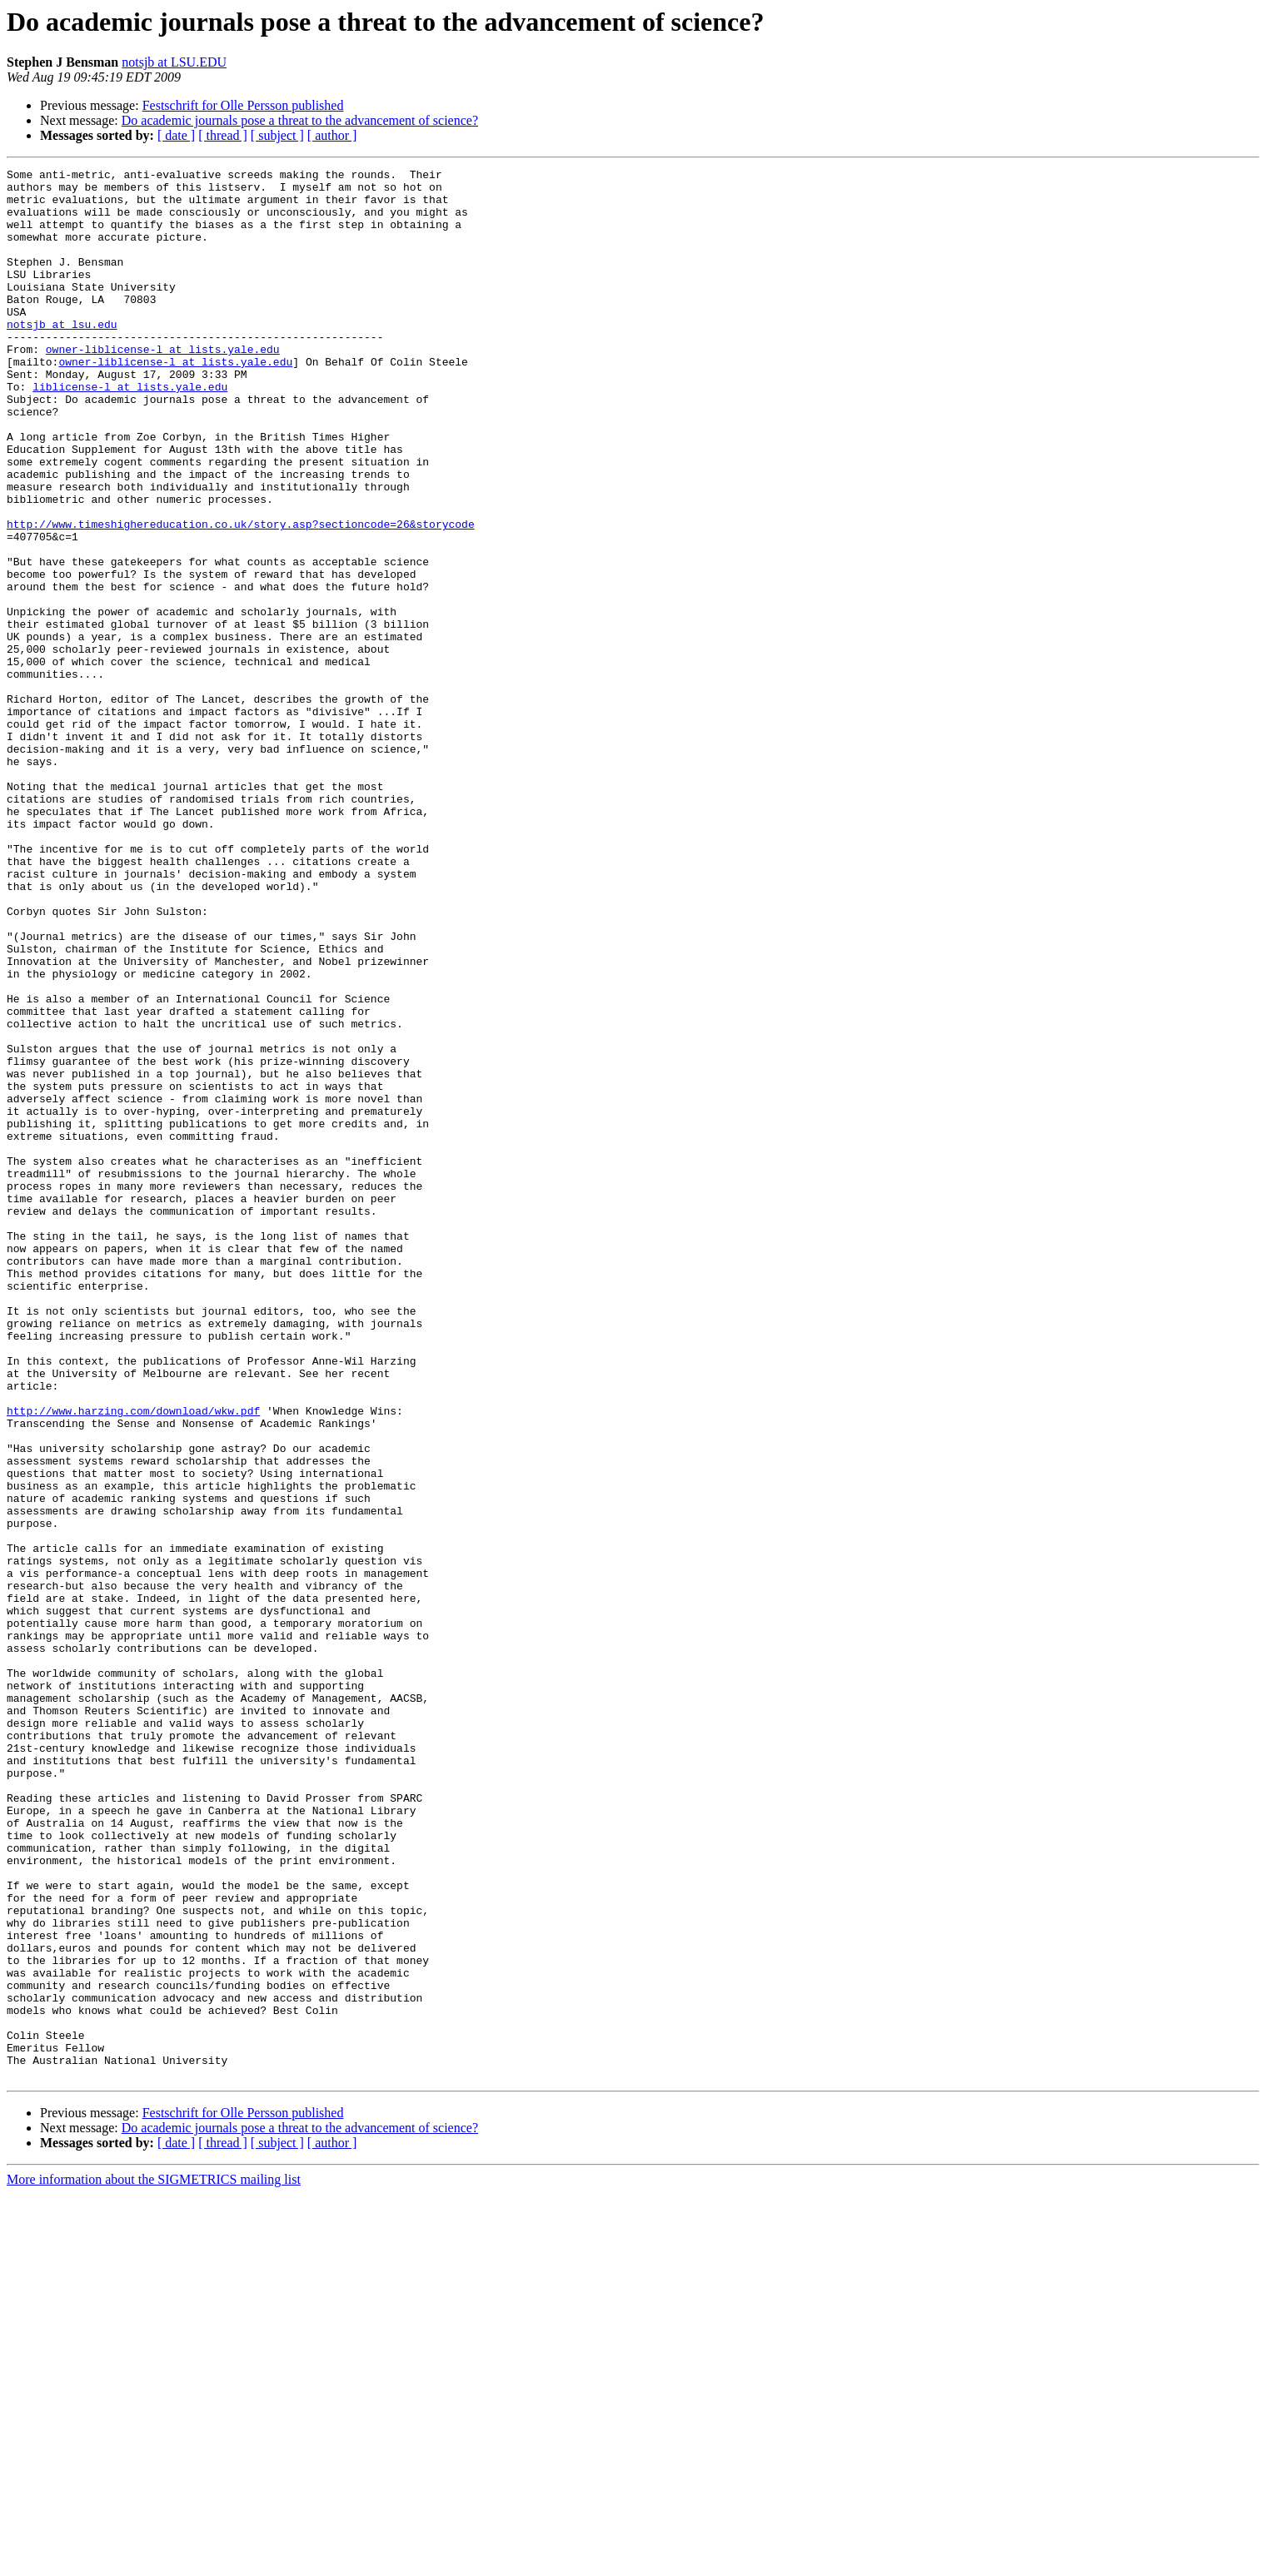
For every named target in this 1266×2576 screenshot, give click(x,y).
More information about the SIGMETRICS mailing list (154, 2561)
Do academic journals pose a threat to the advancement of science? (300, 120)
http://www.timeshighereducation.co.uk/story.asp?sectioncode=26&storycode (241, 596)
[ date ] (176, 135)
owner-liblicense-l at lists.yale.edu (163, 386)
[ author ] (332, 135)
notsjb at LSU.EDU (174, 62)
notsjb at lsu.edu (62, 356)
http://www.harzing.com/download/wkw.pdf (133, 1660)
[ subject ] (277, 135)
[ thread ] (222, 135)
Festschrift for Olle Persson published (243, 105)
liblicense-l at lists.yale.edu (129, 431)
